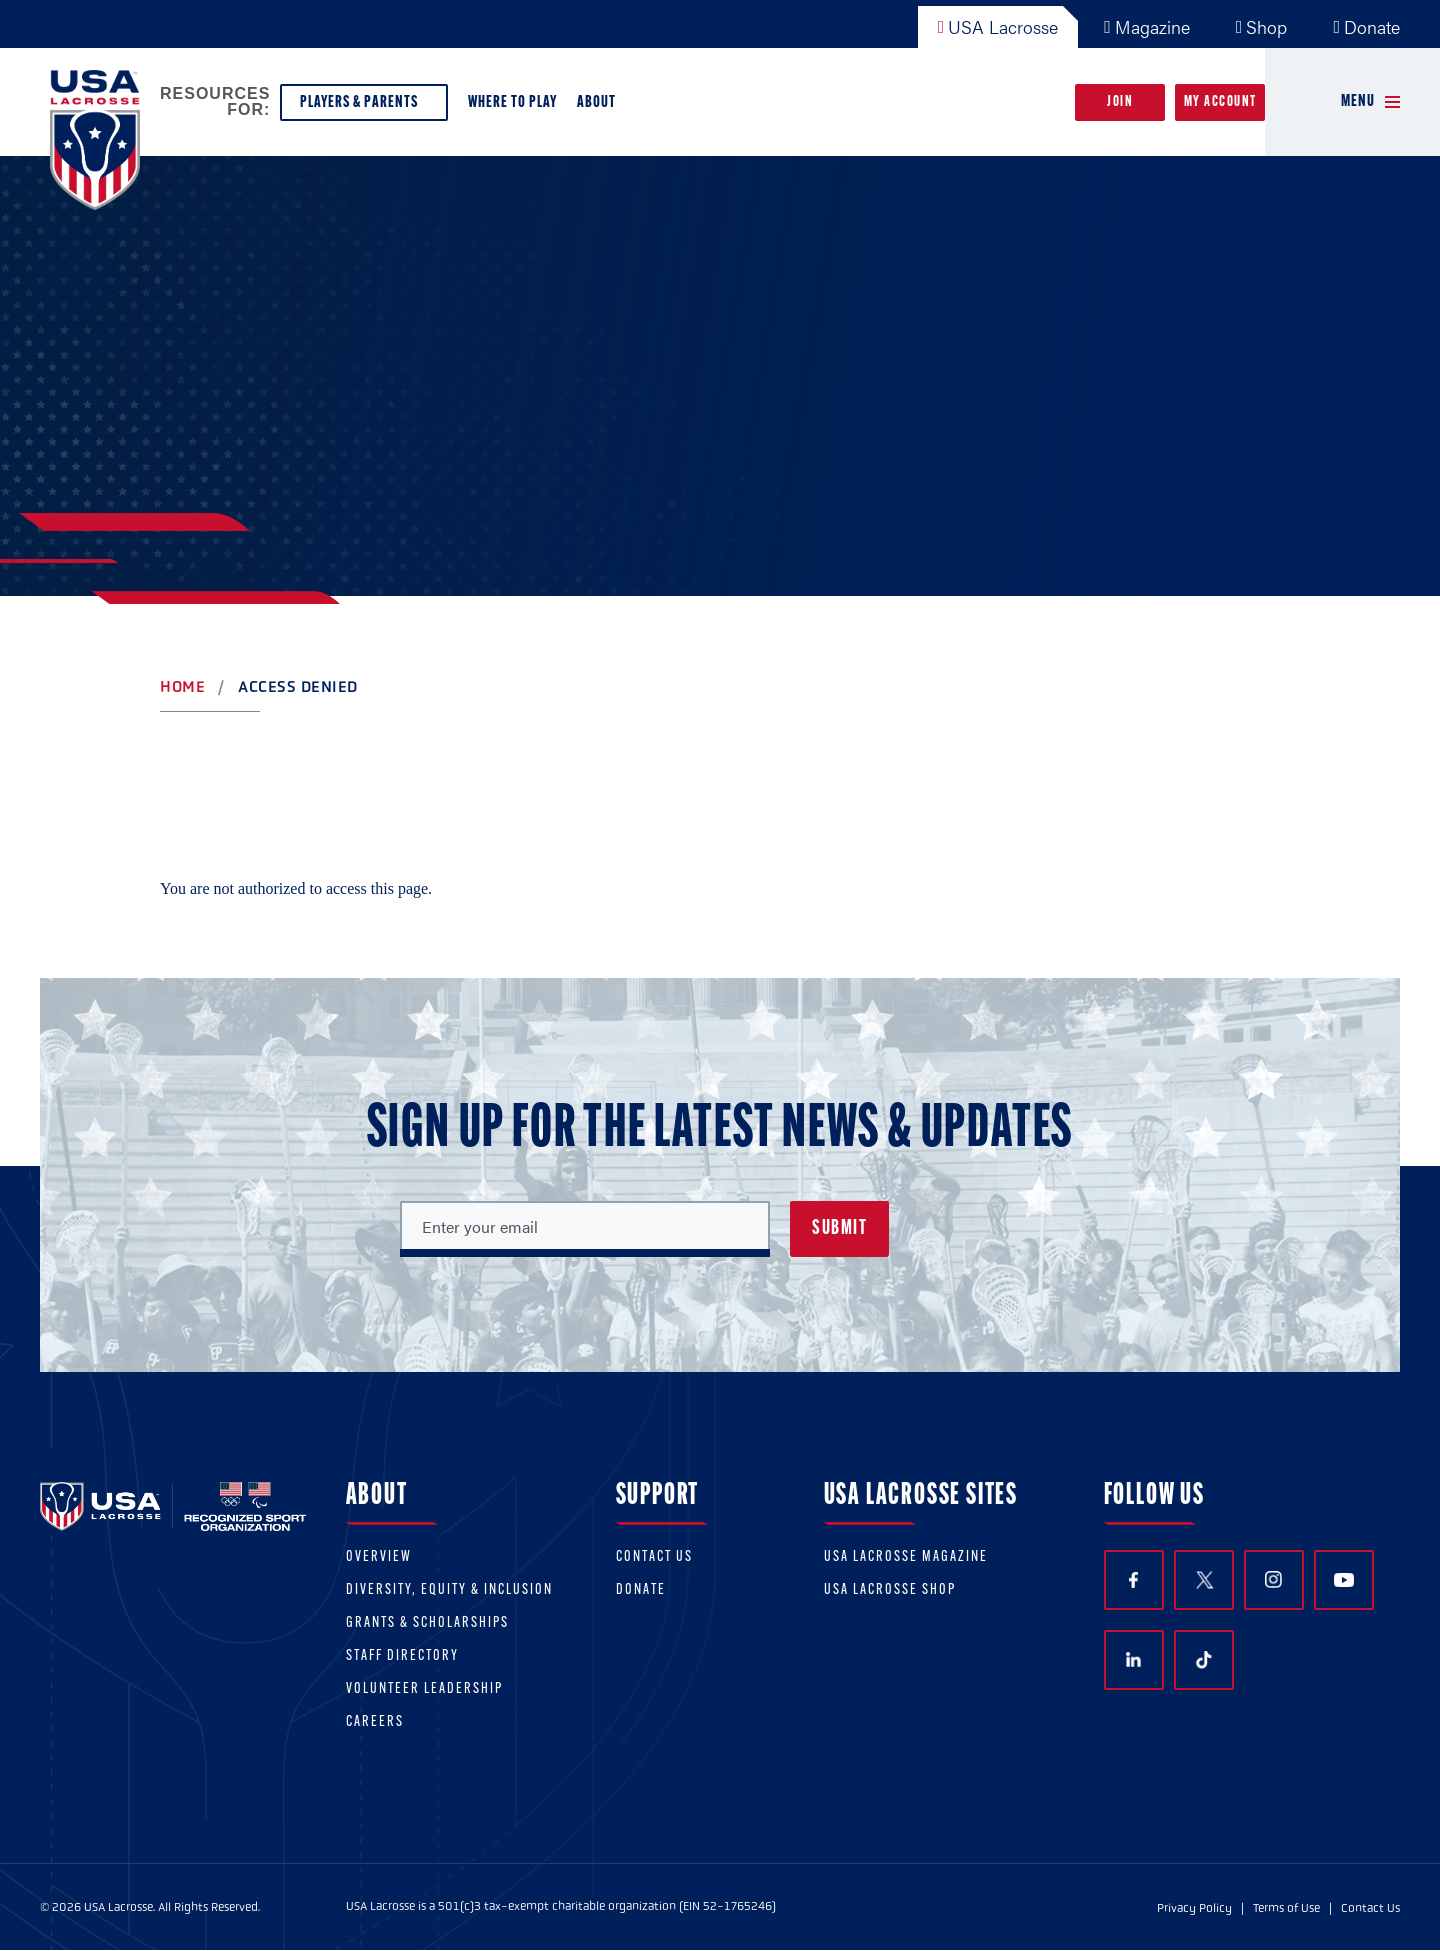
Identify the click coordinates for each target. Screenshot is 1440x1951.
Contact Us (654, 1557)
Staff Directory (402, 1656)
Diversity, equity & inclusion (449, 1590)
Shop (1262, 26)
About (600, 107)
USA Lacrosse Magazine (906, 1557)
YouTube (1344, 1580)
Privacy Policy (1194, 1908)
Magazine (1147, 26)
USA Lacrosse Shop (890, 1590)
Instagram (1273, 1579)
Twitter (1204, 1580)
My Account (1220, 102)
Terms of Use (1286, 1908)
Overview (379, 1557)
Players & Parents (364, 107)
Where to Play (512, 102)
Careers (375, 1722)
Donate (1366, 26)
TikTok (1204, 1660)
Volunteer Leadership (424, 1689)
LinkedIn (1133, 1659)
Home (182, 686)
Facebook (1133, 1580)
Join (1120, 102)
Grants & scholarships (427, 1623)
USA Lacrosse (998, 26)
